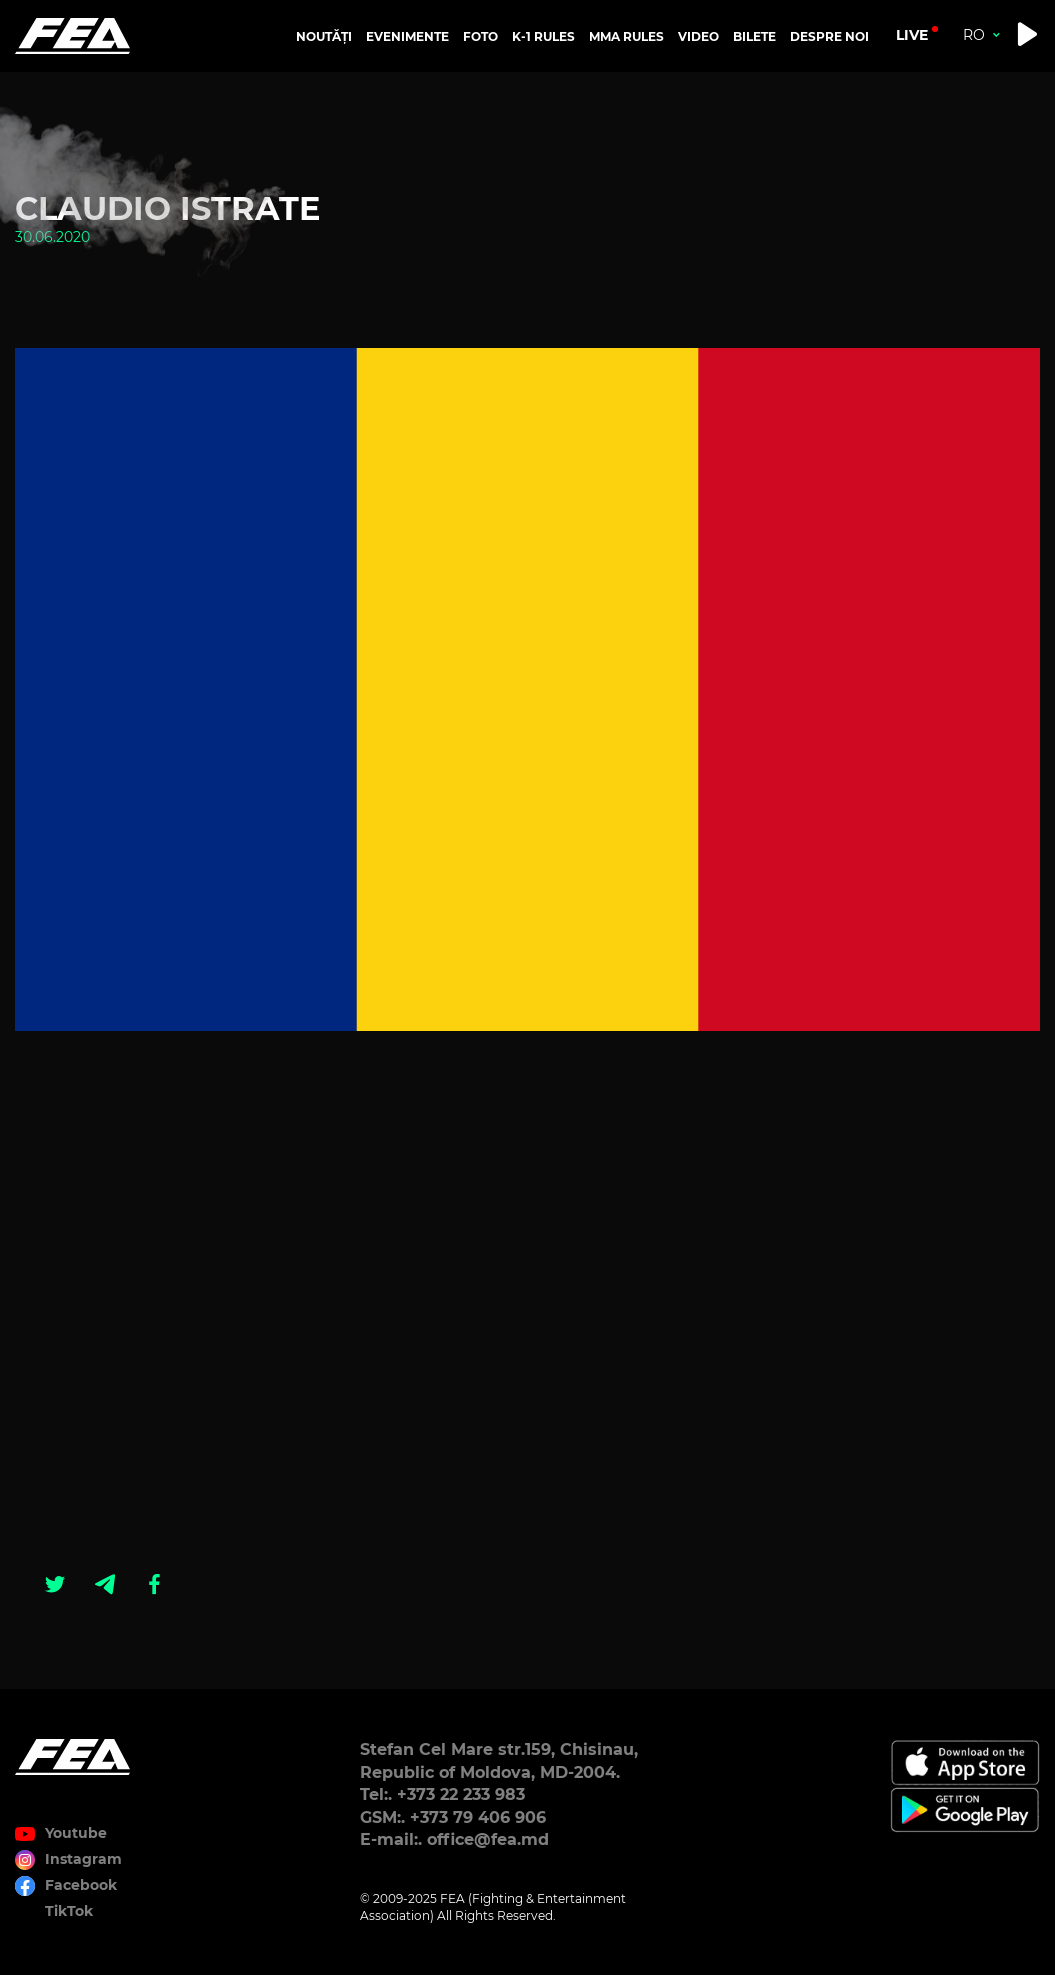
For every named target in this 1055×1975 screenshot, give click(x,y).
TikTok (69, 1911)
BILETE (754, 36)
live (912, 35)
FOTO (480, 36)
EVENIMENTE (407, 36)
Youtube (76, 1833)
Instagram (83, 1859)
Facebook (81, 1885)
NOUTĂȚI (324, 36)
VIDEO (698, 36)
